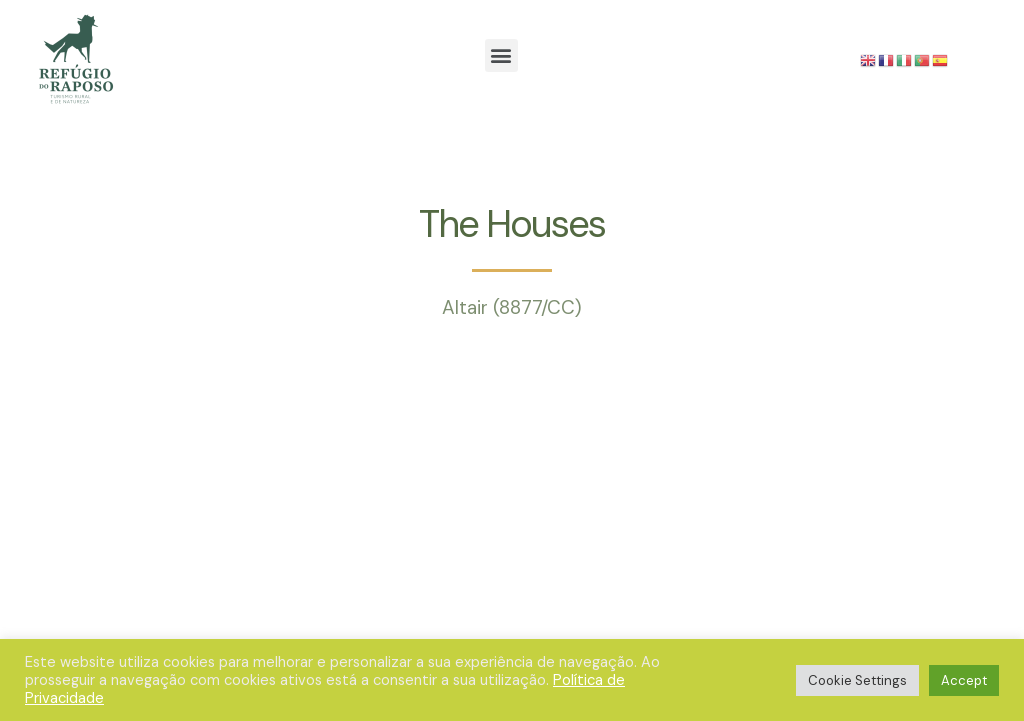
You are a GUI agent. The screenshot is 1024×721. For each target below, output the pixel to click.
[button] (501, 55)
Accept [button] (964, 680)
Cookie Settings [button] (857, 680)
